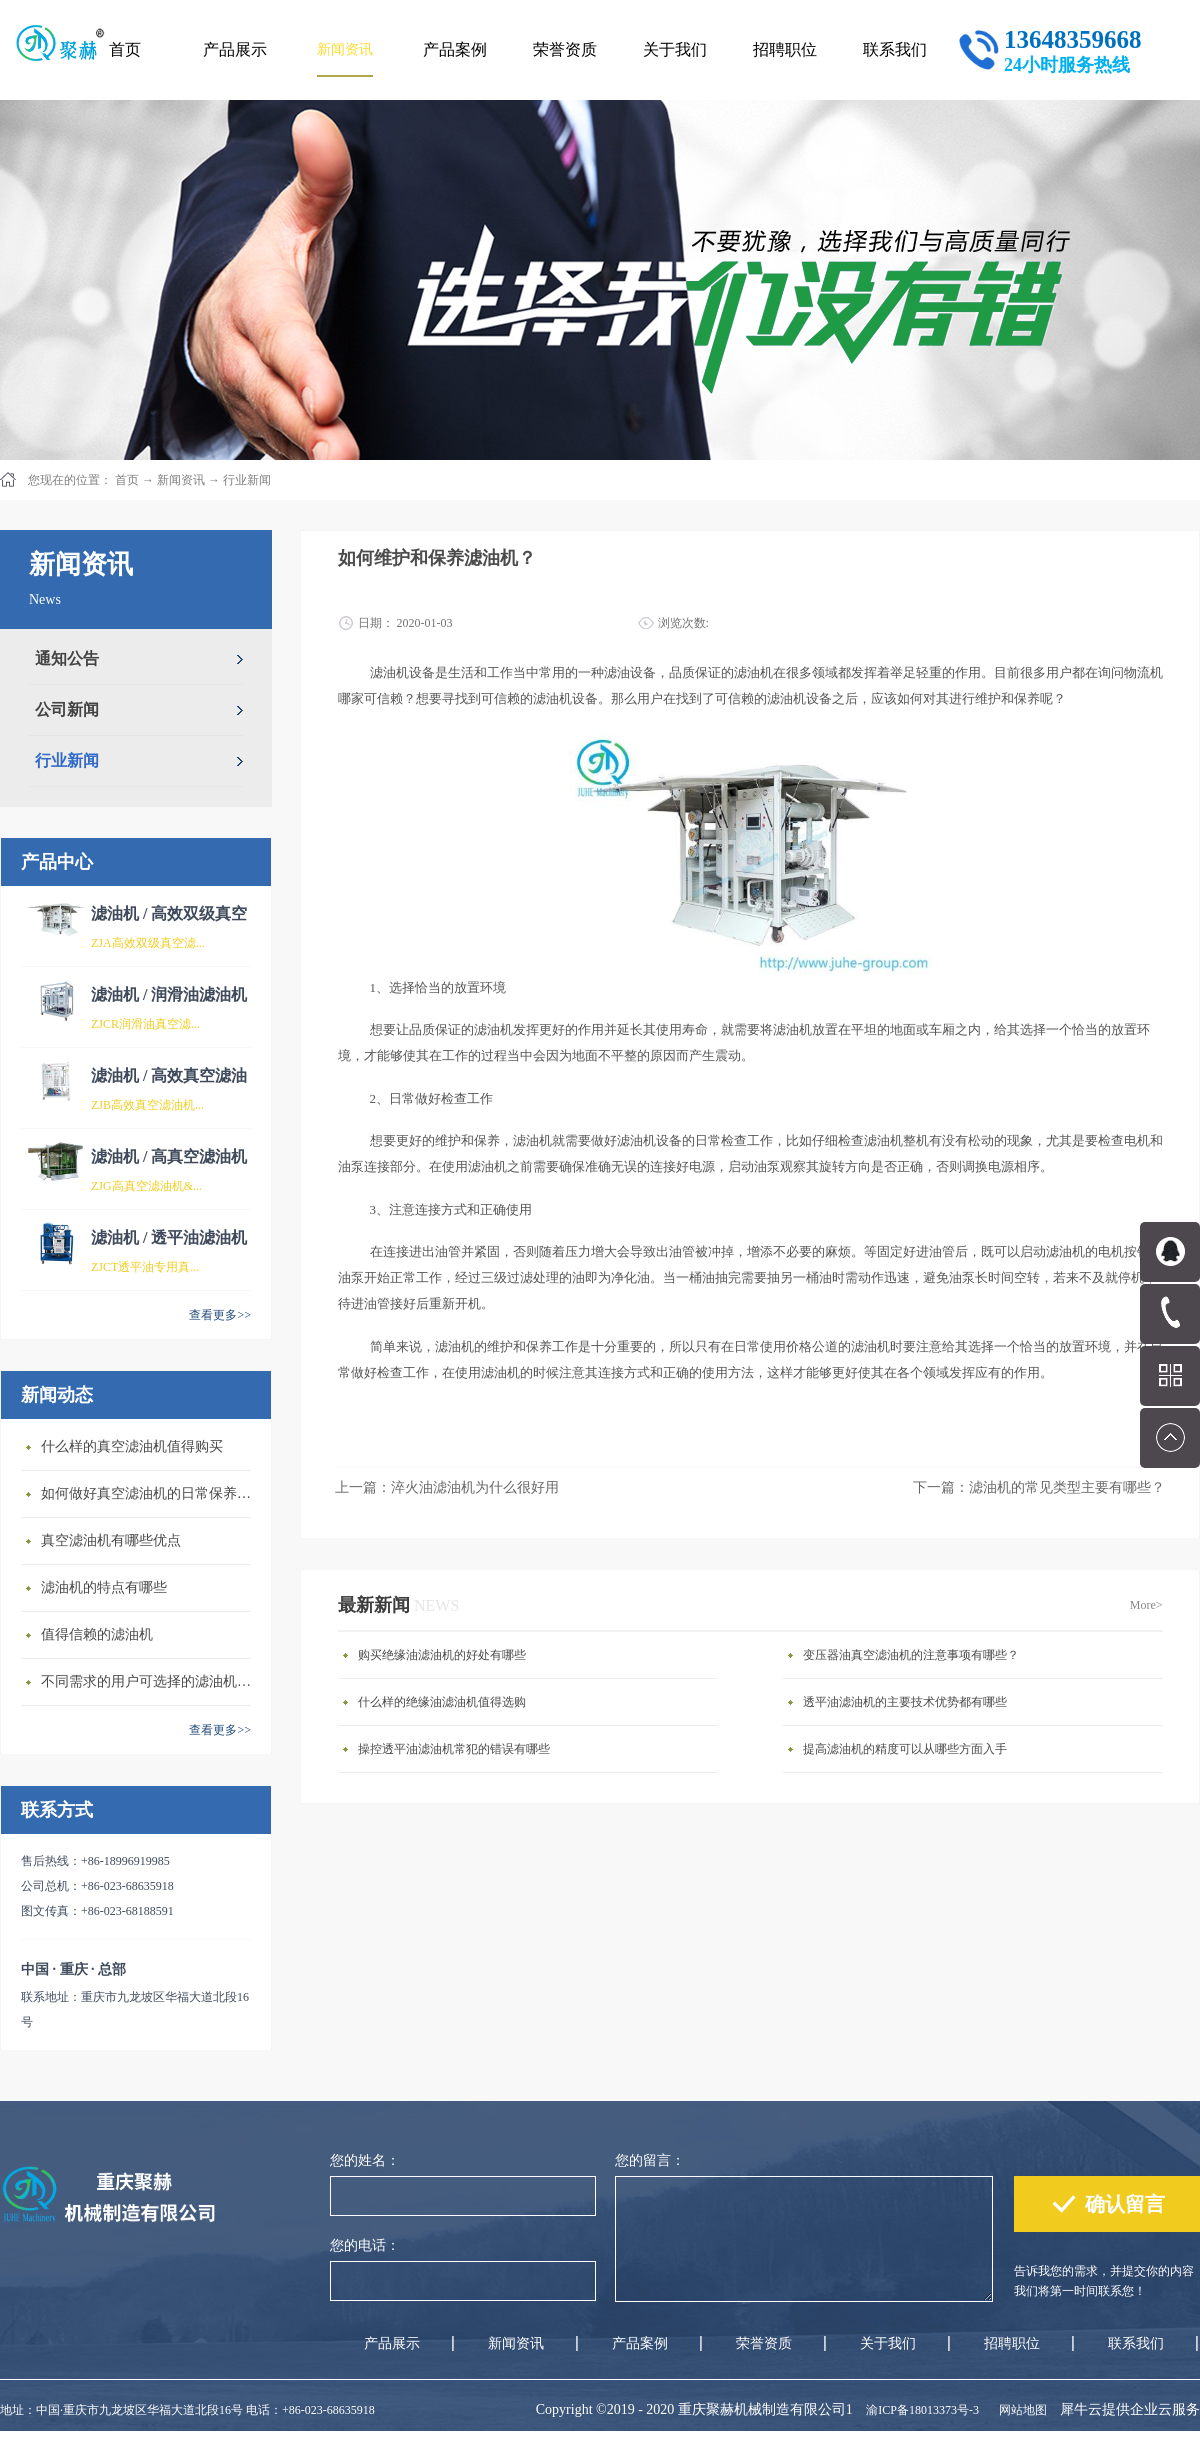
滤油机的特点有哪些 (104, 1587)
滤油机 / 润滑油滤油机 (169, 994)
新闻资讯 (181, 480)
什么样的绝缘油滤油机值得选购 (442, 1702)
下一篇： (1039, 1487)
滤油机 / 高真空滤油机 (169, 1156)
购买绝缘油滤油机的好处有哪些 (442, 1655)
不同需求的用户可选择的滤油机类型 (151, 1681)
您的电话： (365, 2245)
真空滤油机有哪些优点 (111, 1540)
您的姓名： (365, 2160)
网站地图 (1020, 2410)
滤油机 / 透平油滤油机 (169, 1237)
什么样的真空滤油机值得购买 (132, 1446)
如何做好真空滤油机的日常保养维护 (151, 1493)
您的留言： (650, 2160)
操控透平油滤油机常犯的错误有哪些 (454, 1749)
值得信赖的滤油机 (97, 1634)
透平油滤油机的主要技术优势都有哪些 (905, 1702)
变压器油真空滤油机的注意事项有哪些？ (911, 1655)
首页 (125, 49)
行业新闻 (247, 480)
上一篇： (447, 1487)
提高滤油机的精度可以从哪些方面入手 (905, 1749)
